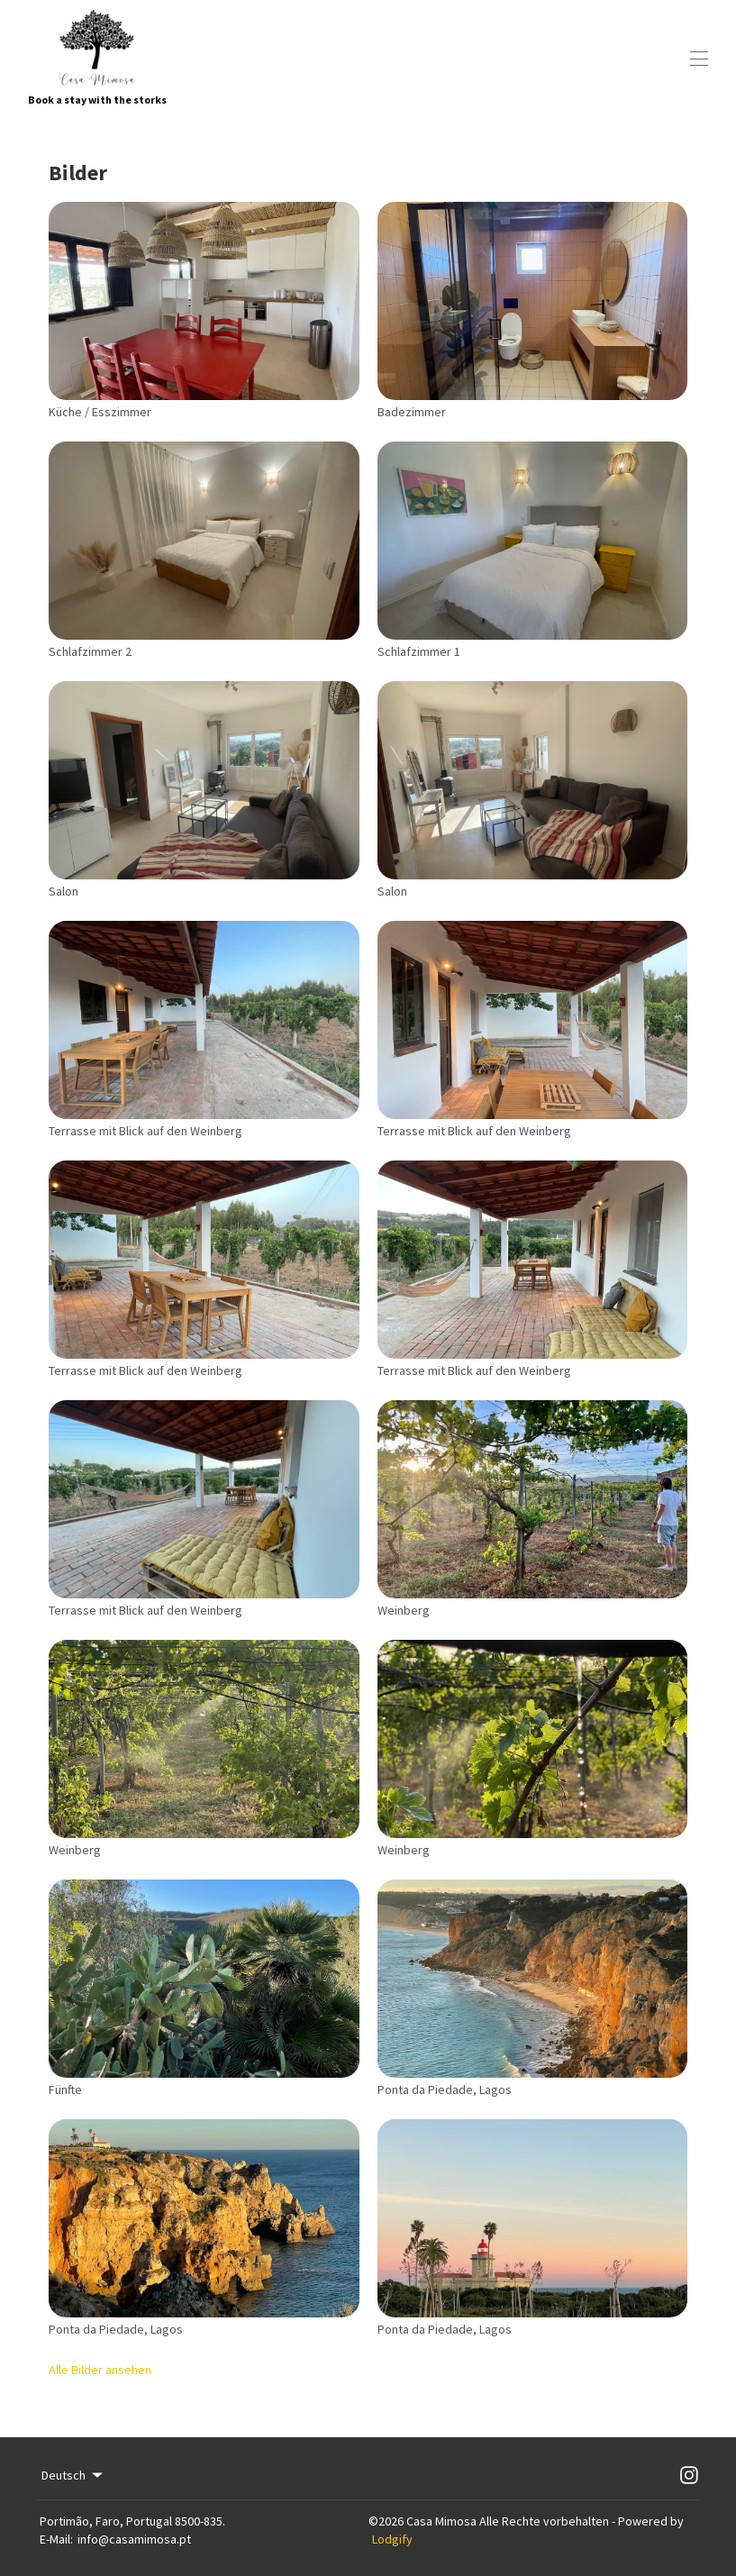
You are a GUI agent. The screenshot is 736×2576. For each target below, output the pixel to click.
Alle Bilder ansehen (100, 2370)
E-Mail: (56, 2539)
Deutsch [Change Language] (73, 2475)
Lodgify (392, 2539)
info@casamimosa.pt (134, 2539)
